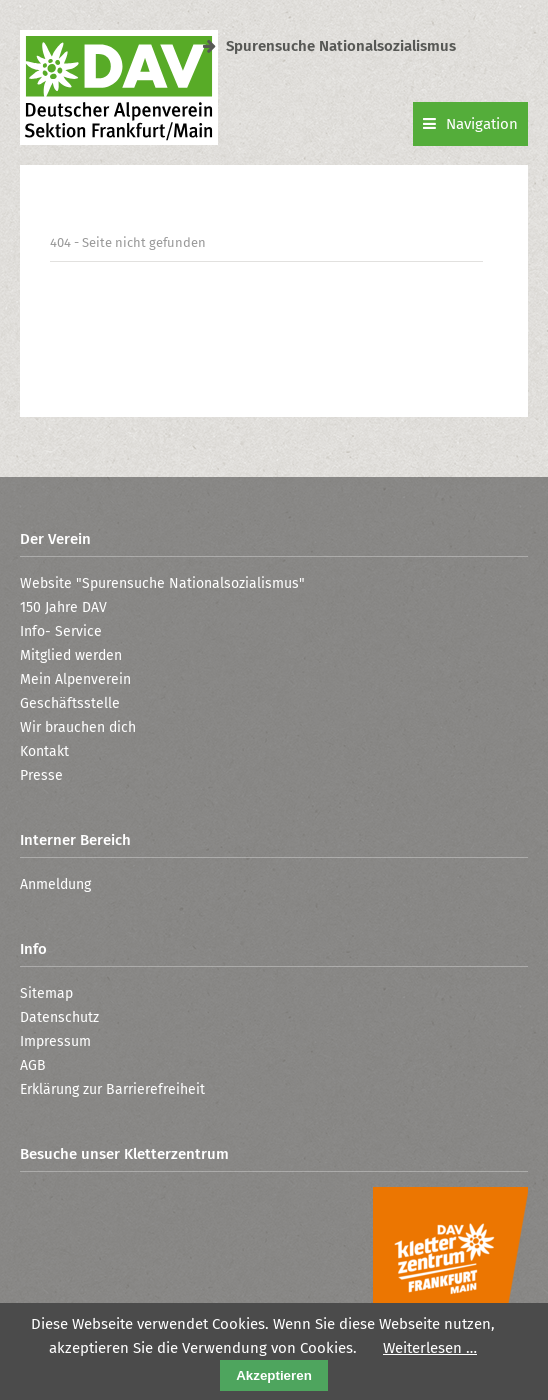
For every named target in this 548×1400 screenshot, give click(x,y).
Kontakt (44, 751)
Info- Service (61, 631)
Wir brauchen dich (78, 727)
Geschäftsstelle (70, 703)
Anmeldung (55, 884)
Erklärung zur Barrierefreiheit (112, 1089)
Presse (41, 775)
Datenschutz (59, 1017)
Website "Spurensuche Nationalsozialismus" (162, 583)
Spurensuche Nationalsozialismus (329, 46)
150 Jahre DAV (63, 607)
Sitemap (46, 993)
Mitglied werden (71, 655)
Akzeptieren (274, 1375)
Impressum (55, 1041)
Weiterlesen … (430, 1348)
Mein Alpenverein (75, 679)
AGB (33, 1065)
